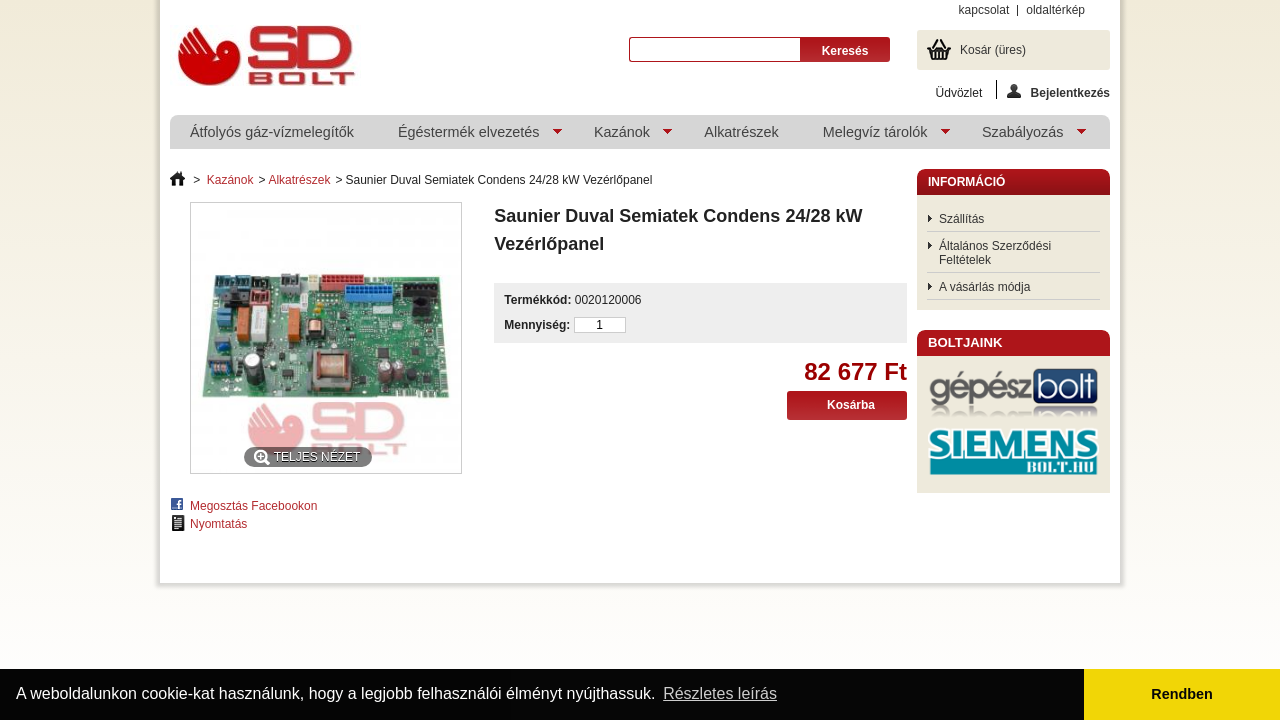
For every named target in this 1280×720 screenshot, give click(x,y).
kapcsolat (984, 10)
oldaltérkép (1055, 10)
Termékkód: (537, 300)
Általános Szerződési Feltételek (995, 253)
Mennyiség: (537, 325)
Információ (966, 182)
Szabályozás (1024, 136)
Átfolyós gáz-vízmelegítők (272, 132)
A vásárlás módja (984, 287)
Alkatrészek (741, 132)
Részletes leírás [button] (720, 693)
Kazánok (623, 136)
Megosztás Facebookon (253, 506)
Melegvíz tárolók (876, 136)
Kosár (993, 50)
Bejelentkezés (1058, 91)
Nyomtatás (218, 524)
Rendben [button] (1182, 694)
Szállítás (961, 219)
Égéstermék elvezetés (470, 136)
